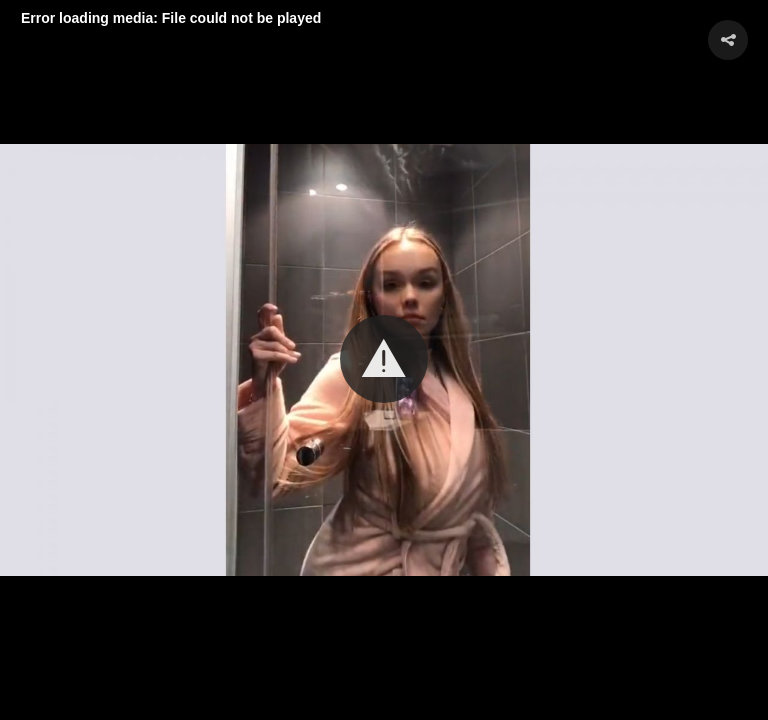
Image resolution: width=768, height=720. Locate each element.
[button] (384, 359)
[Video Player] (384, 360)
